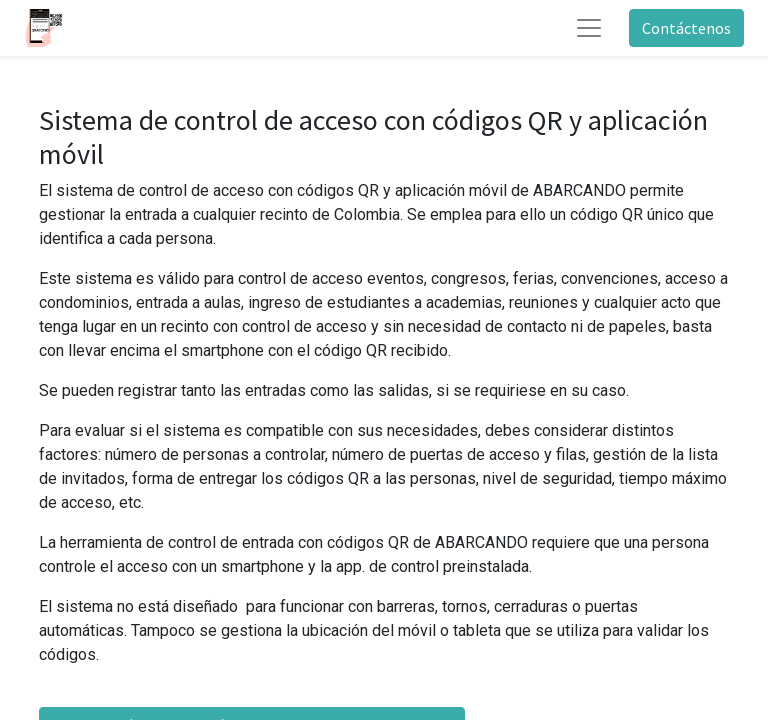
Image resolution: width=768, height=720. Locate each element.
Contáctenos (686, 28)
